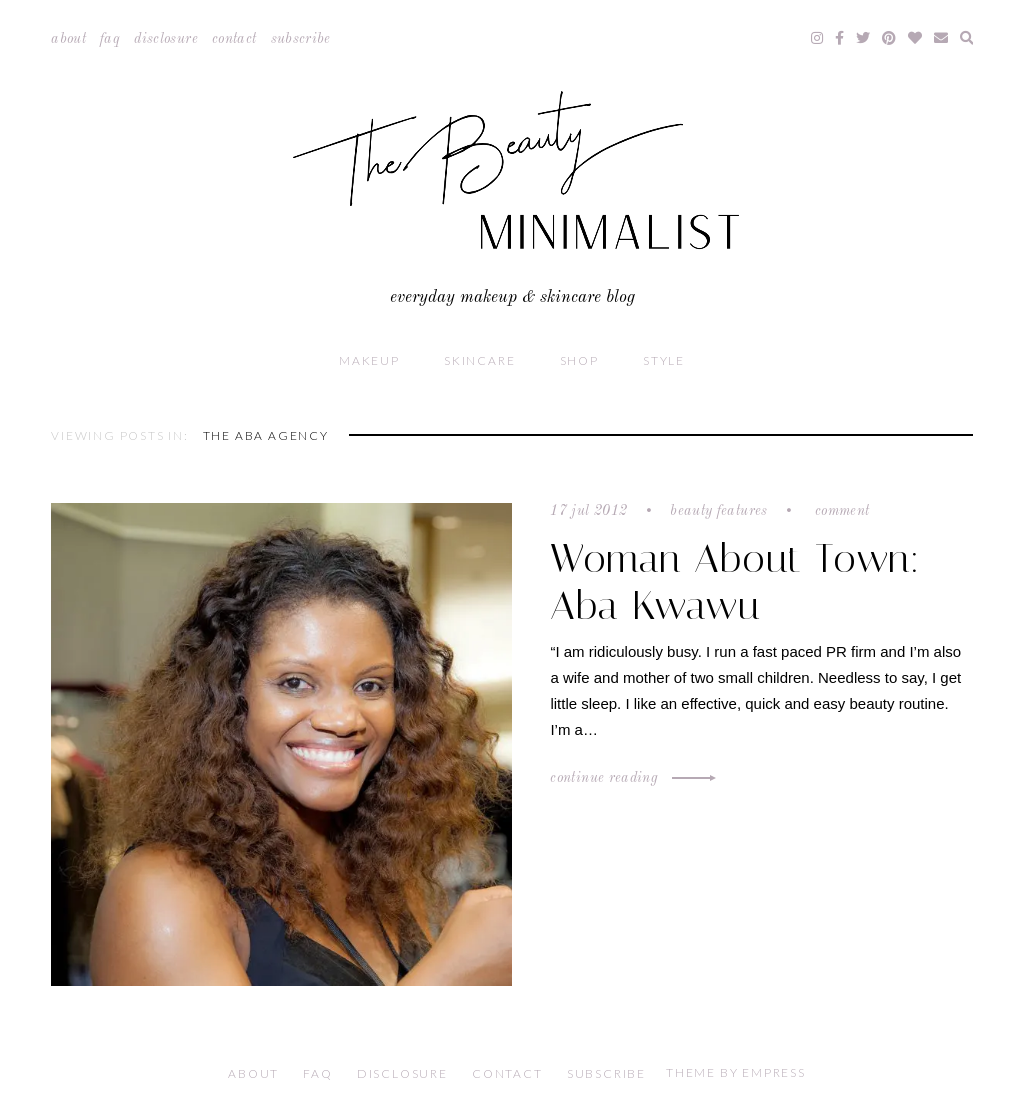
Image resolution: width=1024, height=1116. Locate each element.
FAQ (110, 39)
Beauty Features (718, 511)
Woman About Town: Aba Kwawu (735, 582)
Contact (234, 39)
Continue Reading (630, 778)
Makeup (369, 360)
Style (664, 360)
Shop (579, 360)
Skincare (479, 360)
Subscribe (301, 39)
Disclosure (166, 39)
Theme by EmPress (736, 1072)
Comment (840, 511)
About (68, 39)
